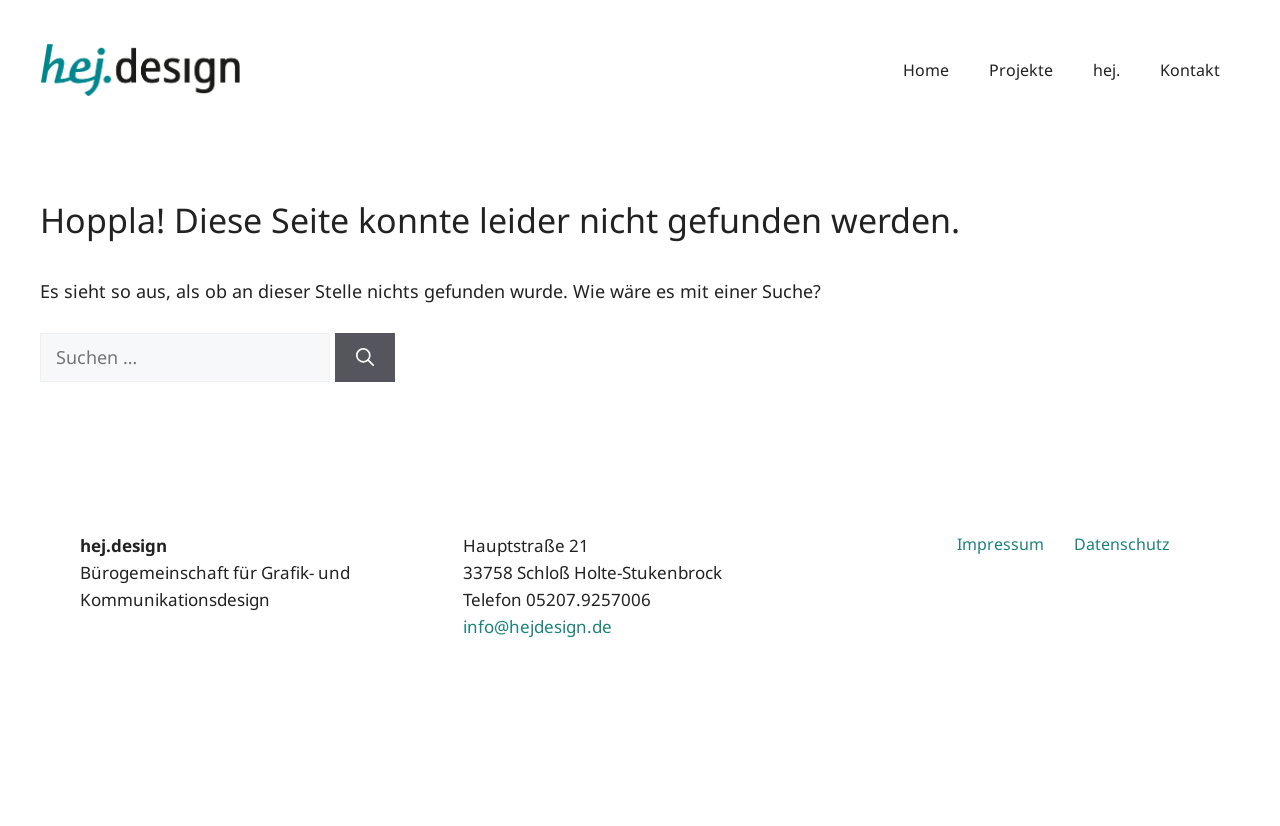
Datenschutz (1122, 544)
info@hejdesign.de (537, 626)
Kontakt (1190, 70)
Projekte (1021, 70)
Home (926, 70)
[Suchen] (365, 357)
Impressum (1000, 544)
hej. (1106, 70)
